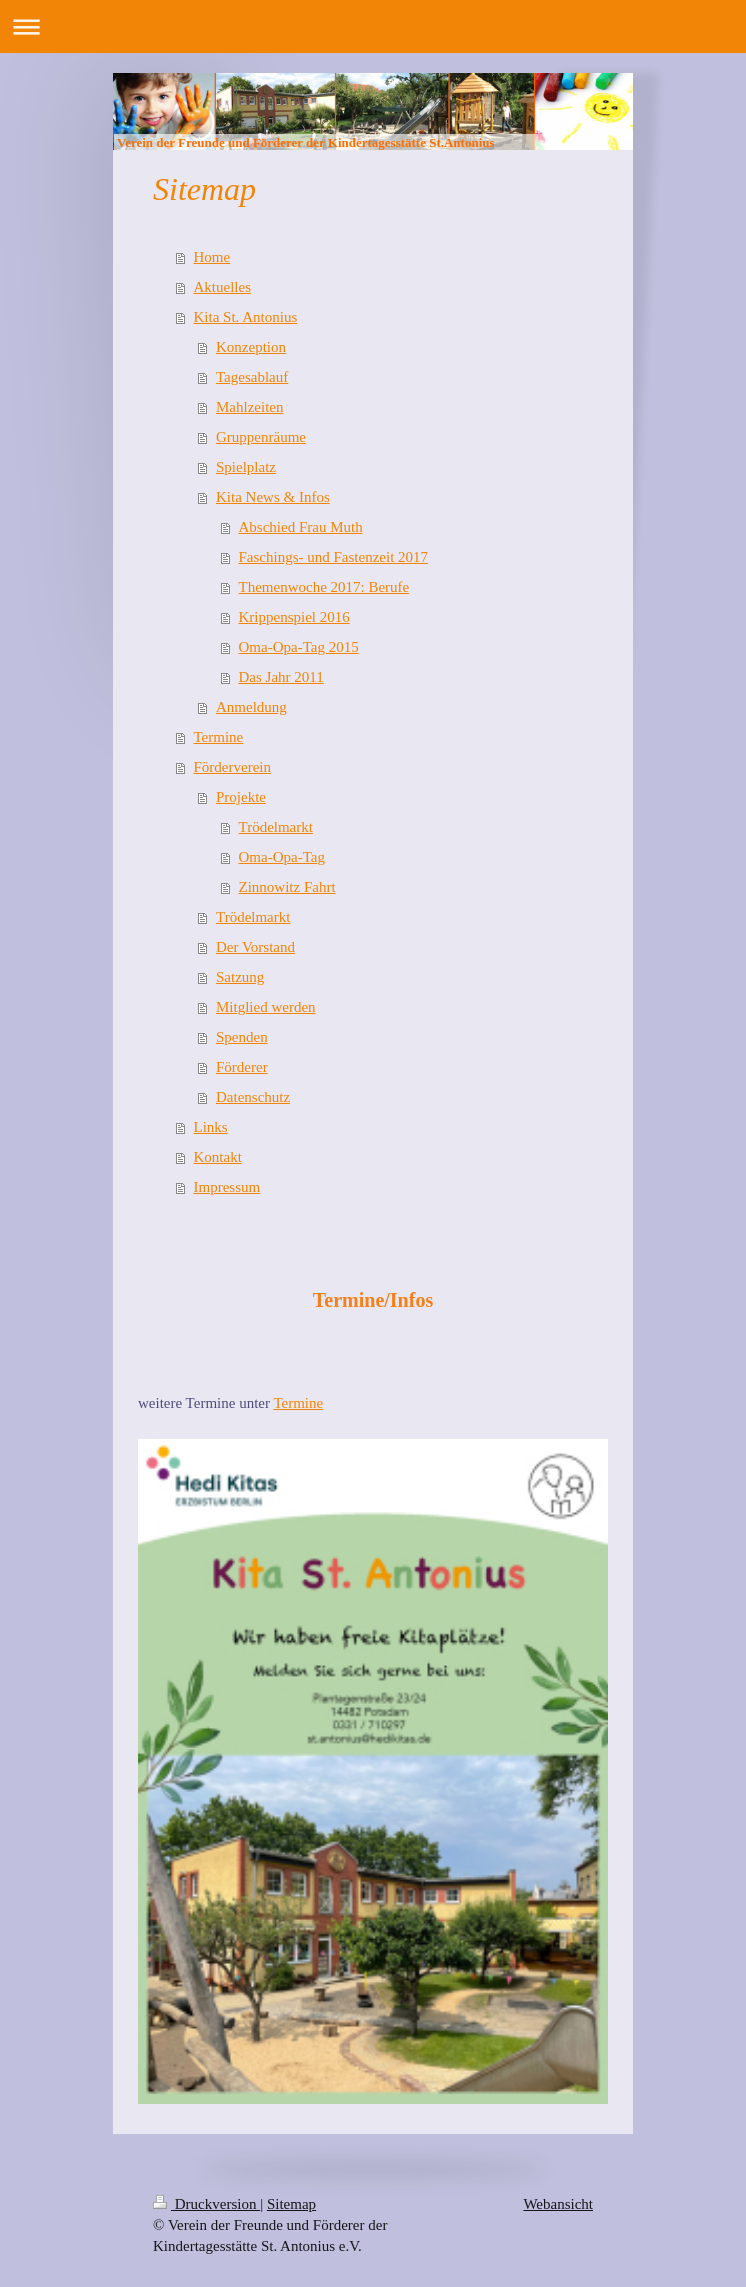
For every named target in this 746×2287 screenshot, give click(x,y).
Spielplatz (246, 467)
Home (212, 257)
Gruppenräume (261, 437)
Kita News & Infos (273, 497)
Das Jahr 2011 (281, 677)
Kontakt (218, 1157)
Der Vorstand (255, 947)
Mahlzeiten (249, 407)
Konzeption (251, 347)
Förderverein (232, 767)
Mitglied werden (266, 1007)
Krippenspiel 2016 (294, 617)
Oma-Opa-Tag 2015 (299, 647)
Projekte (241, 797)
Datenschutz (253, 1097)
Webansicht (558, 2204)
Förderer (242, 1067)
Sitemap (291, 2204)
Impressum (227, 1187)
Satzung (240, 977)
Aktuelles (223, 287)
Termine (219, 737)
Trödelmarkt (276, 827)
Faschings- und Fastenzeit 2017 (334, 557)
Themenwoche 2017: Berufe (324, 587)
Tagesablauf (252, 377)
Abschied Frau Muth (301, 527)
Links (211, 1127)
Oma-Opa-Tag (282, 857)
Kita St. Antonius (246, 317)
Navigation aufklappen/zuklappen (373, 26)
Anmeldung (251, 707)
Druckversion (206, 2204)
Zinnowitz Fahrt (287, 887)
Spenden (242, 1037)
